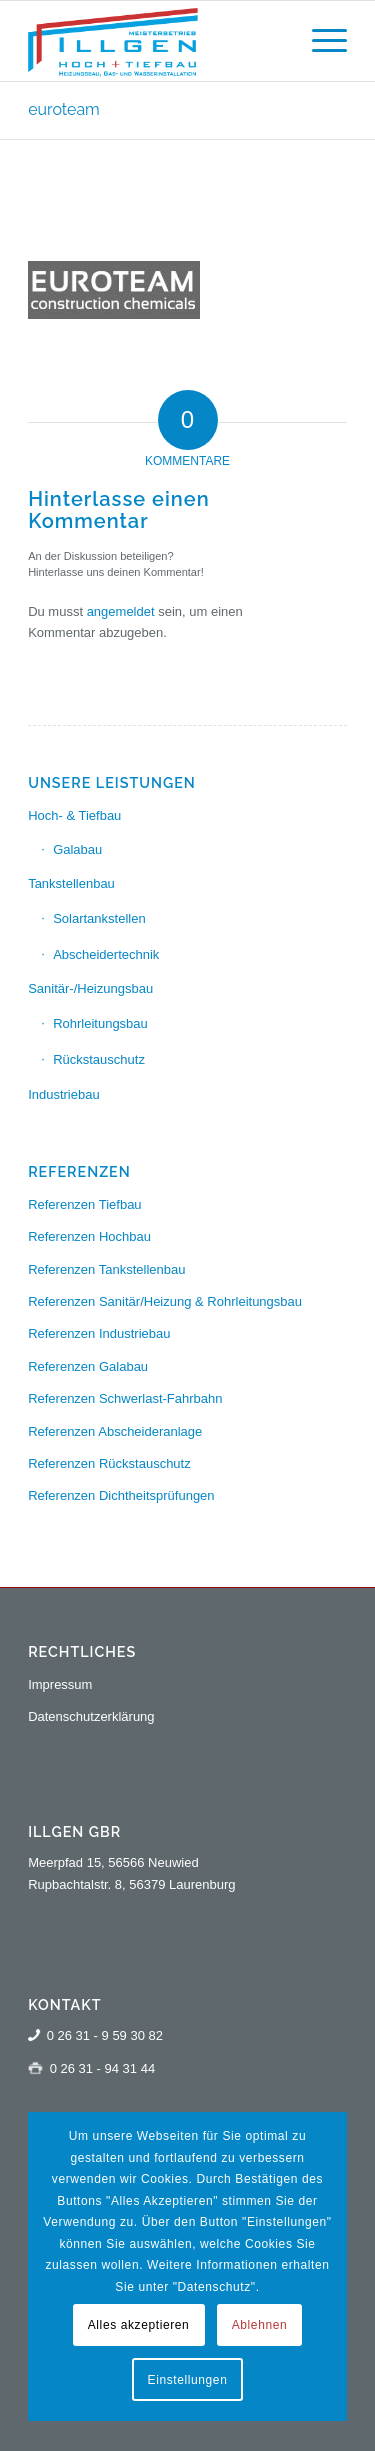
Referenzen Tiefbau (84, 1204)
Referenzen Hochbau (89, 1236)
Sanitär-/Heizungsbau (90, 988)
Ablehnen (260, 2325)
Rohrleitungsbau (100, 1023)
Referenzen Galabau (88, 1366)
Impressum (60, 1684)
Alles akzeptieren (139, 2325)
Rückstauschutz (99, 1059)
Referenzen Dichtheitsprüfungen (121, 1495)
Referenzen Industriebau (99, 1333)
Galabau (77, 849)
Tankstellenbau (71, 883)
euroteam (64, 109)
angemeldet (121, 611)
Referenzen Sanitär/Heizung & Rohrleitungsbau (165, 1301)
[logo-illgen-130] (155, 41)
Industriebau (64, 1094)
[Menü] (319, 41)
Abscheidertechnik (106, 954)
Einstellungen (188, 2380)
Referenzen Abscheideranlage (115, 1431)
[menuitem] (319, 41)
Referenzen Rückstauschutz (109, 1463)
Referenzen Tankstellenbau (106, 1269)
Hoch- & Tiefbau (74, 815)
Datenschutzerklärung (91, 1716)
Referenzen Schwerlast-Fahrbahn (125, 1398)
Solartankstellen (99, 918)
